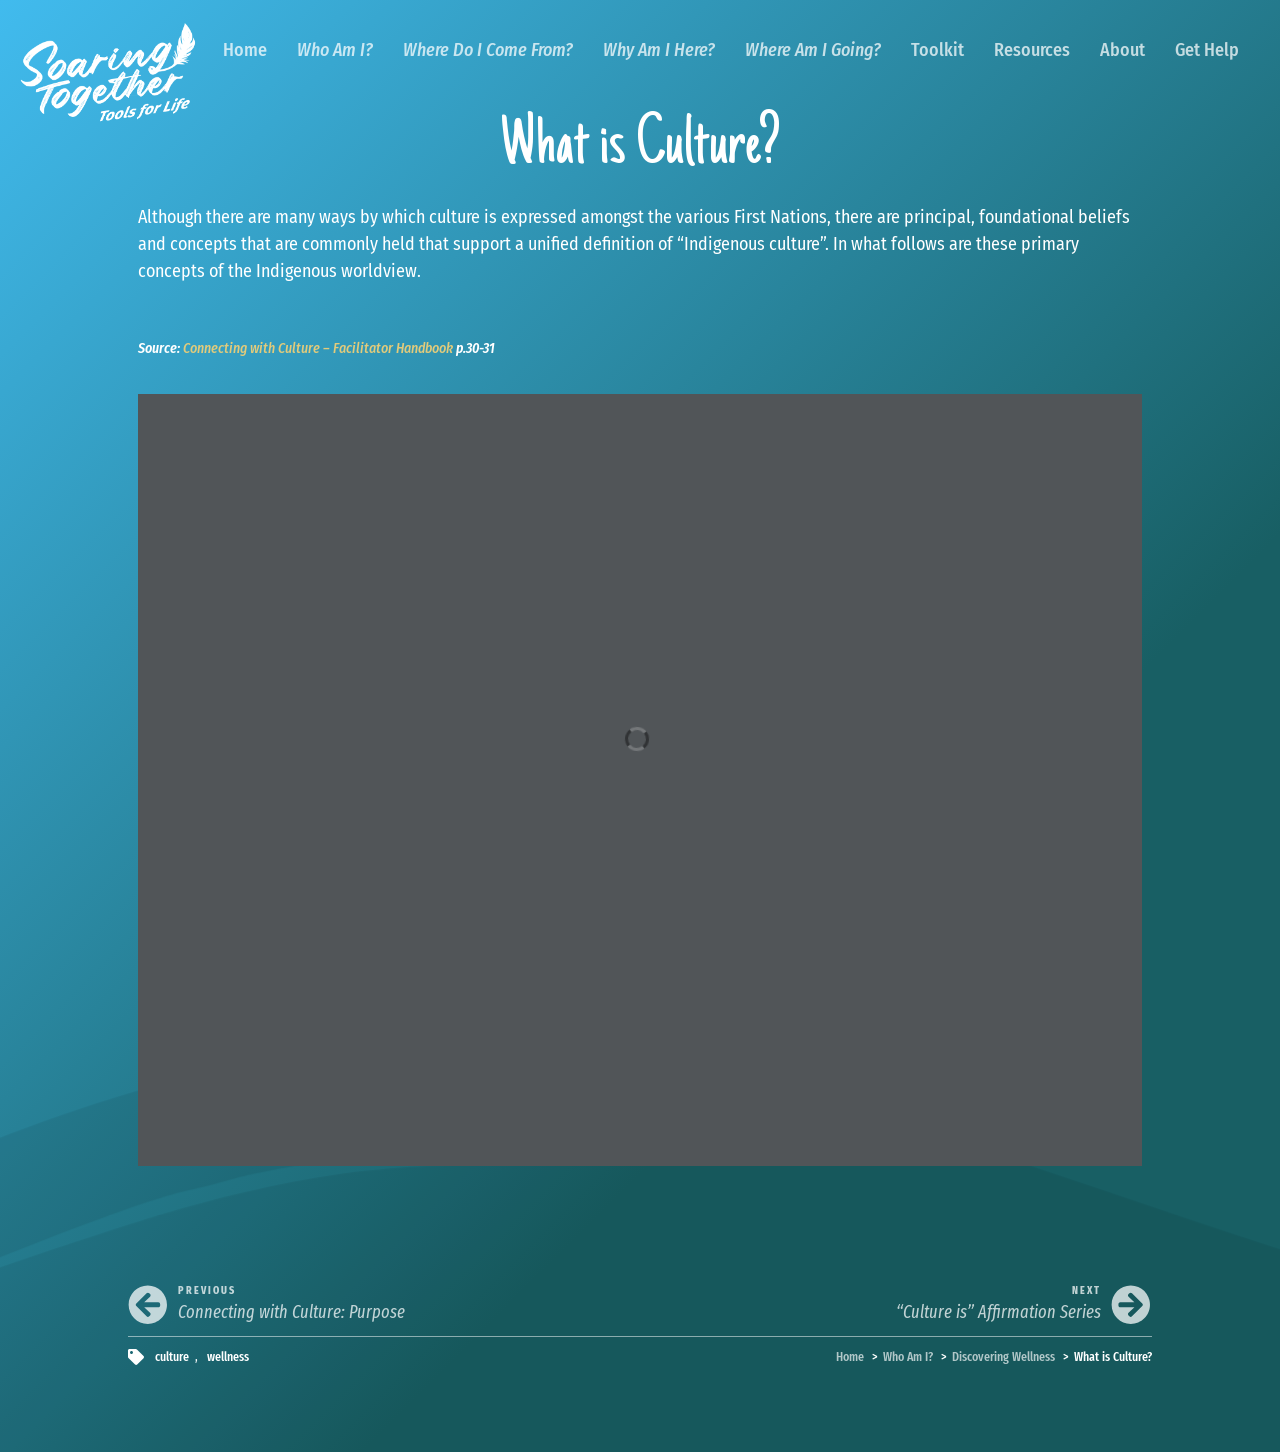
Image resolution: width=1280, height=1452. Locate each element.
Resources (1032, 50)
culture (172, 1356)
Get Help (1207, 50)
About (1122, 50)
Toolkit (937, 50)
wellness (228, 1356)
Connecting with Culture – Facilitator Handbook (318, 348)
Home (245, 50)
